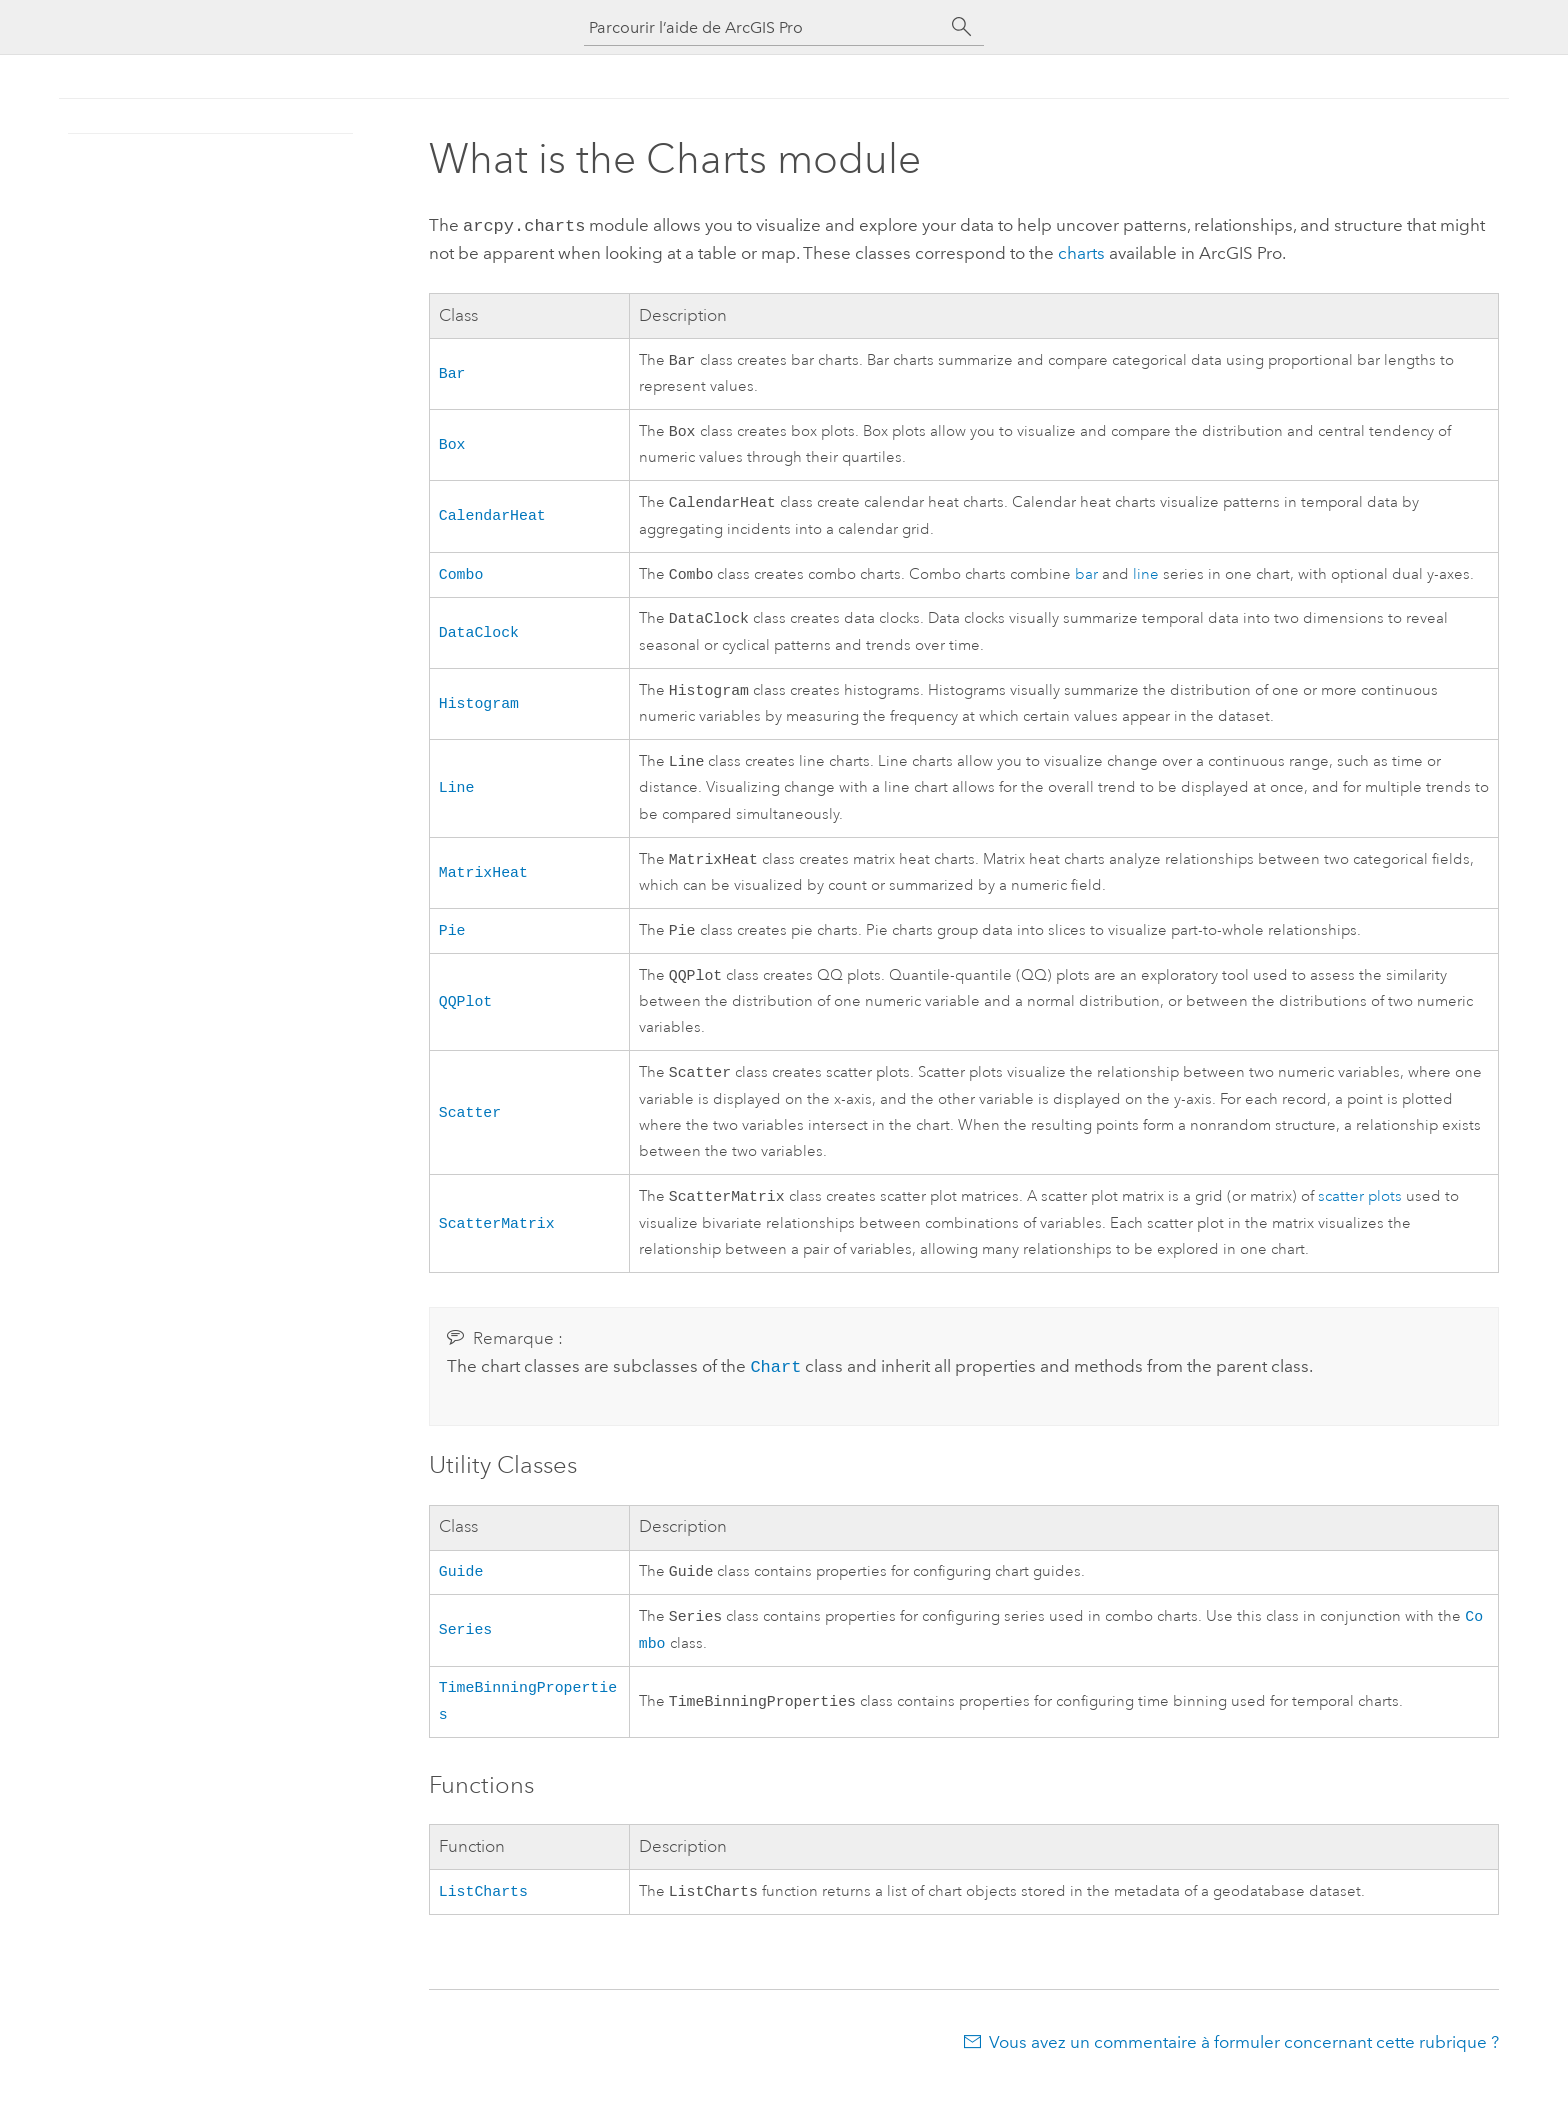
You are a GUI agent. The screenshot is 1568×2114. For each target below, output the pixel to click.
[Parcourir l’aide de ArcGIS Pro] (764, 27)
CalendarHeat (492, 518)
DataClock (479, 639)
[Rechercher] (962, 27)
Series (466, 1653)
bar (1086, 580)
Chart (775, 1387)
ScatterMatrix (497, 1244)
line (1146, 580)
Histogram (479, 712)
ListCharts (483, 1922)
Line (457, 798)
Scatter (470, 1131)
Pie (452, 945)
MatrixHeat (483, 885)
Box (452, 445)
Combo (461, 579)
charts (1081, 251)
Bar (452, 372)
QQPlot (466, 1018)
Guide (461, 1592)
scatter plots (1360, 1218)
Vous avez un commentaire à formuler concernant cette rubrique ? (1244, 2074)
